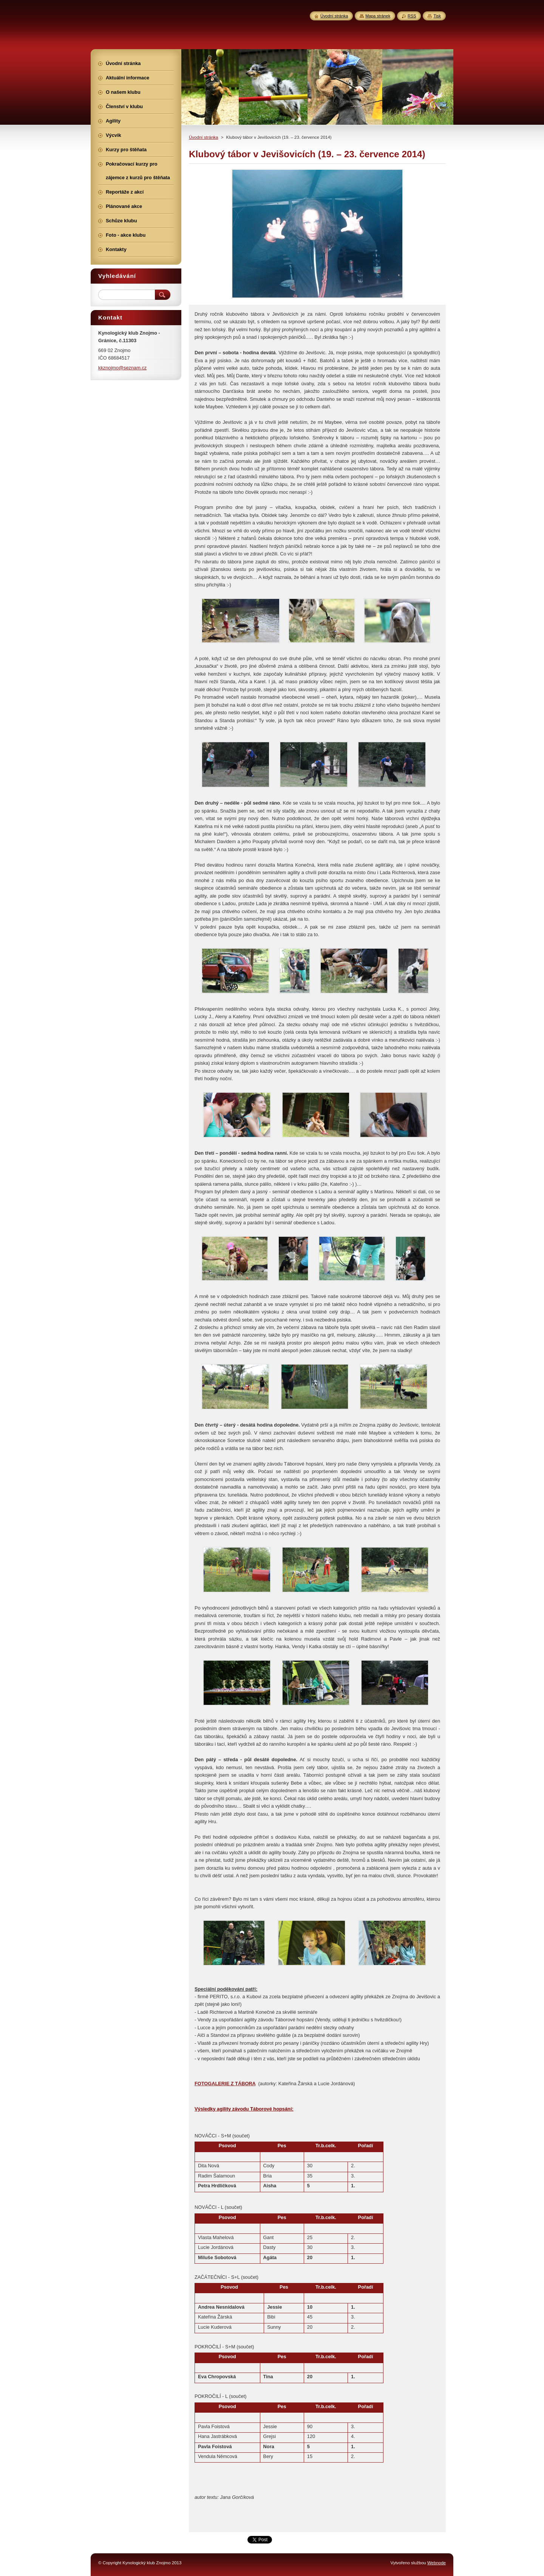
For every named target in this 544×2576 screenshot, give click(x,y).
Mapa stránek (377, 16)
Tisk (437, 16)
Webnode (436, 2562)
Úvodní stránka (203, 137)
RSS (412, 16)
